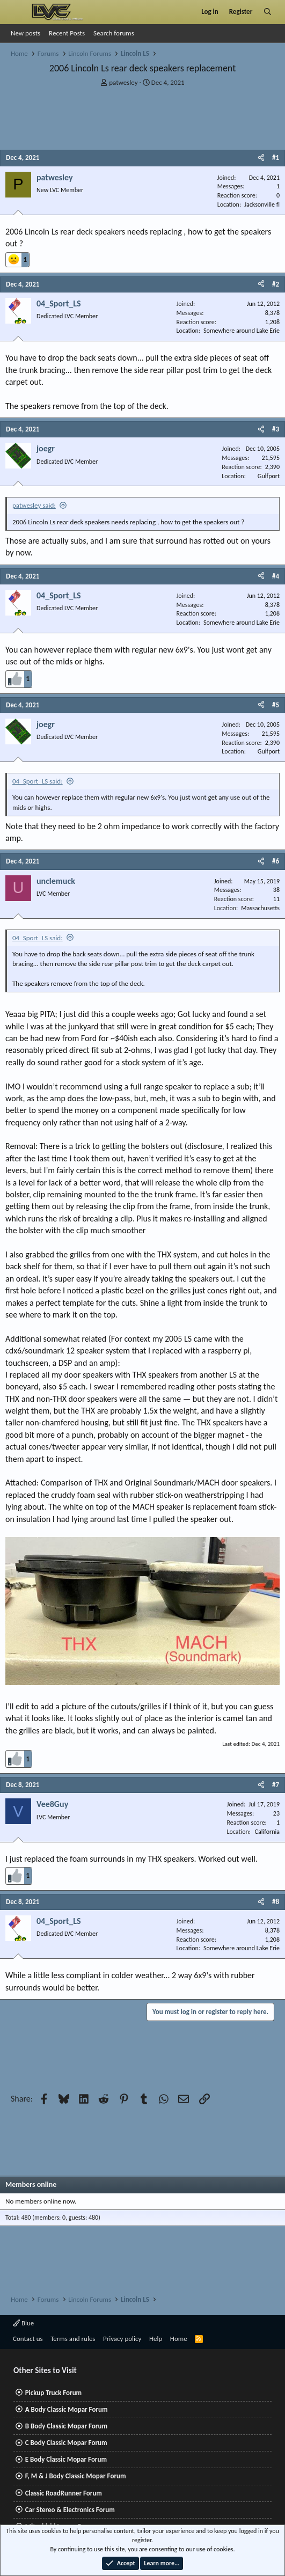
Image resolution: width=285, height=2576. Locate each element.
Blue (23, 2323)
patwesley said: (34, 505)
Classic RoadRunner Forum (63, 2493)
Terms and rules (72, 2338)
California (267, 1831)
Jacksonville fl (262, 204)
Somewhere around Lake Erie (241, 330)
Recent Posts (67, 33)
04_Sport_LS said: (37, 781)
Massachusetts (260, 908)
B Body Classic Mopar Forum (66, 2426)
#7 (275, 1785)
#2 (275, 284)
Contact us (28, 2338)
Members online (30, 2184)
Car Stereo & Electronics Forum (70, 2510)
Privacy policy (122, 2338)
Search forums (113, 33)
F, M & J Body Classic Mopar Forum (75, 2476)
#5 (275, 705)
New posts (25, 33)
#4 (275, 576)
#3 (275, 429)
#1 (275, 157)
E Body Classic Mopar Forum (66, 2459)
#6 (275, 861)
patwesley (123, 82)
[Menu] (18, 12)
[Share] (261, 157)
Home (178, 2338)
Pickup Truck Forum (53, 2393)
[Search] (267, 12)
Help (155, 2338)
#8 (275, 1902)
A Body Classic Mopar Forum (66, 2409)
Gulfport (269, 476)
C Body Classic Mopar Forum (66, 2443)
